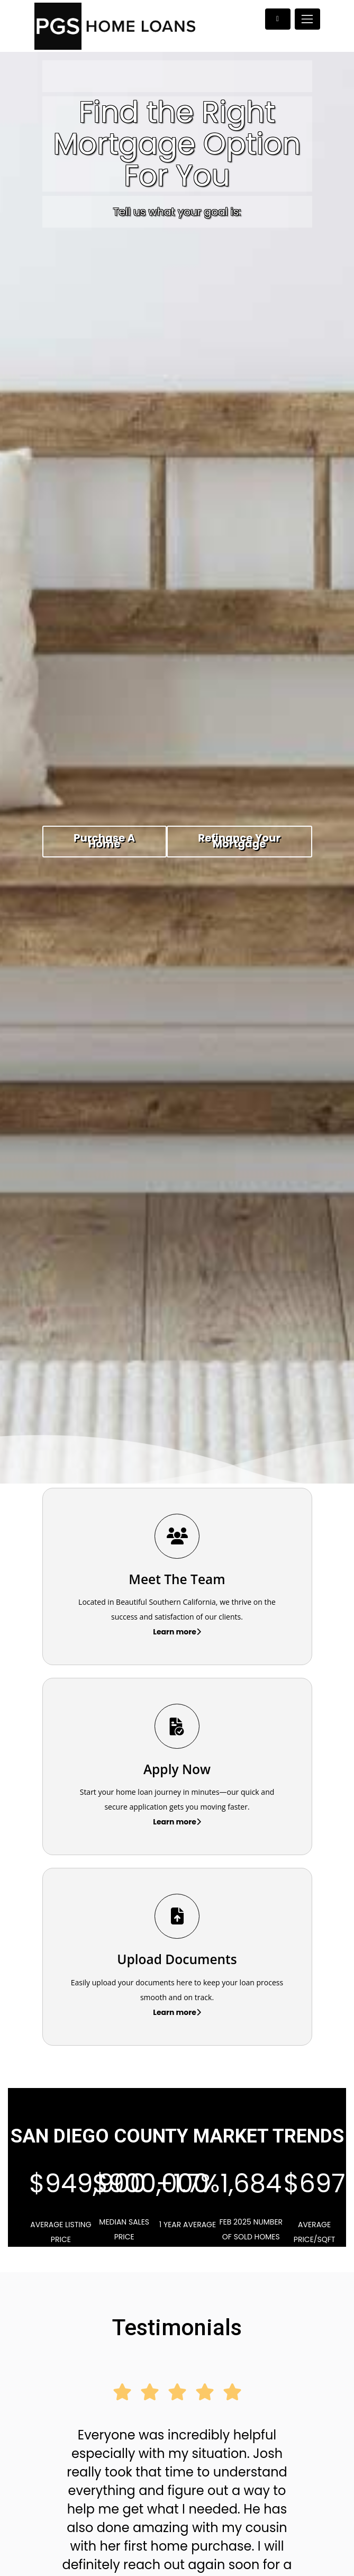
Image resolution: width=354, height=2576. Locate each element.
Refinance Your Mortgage (239, 840)
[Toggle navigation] (307, 19)
